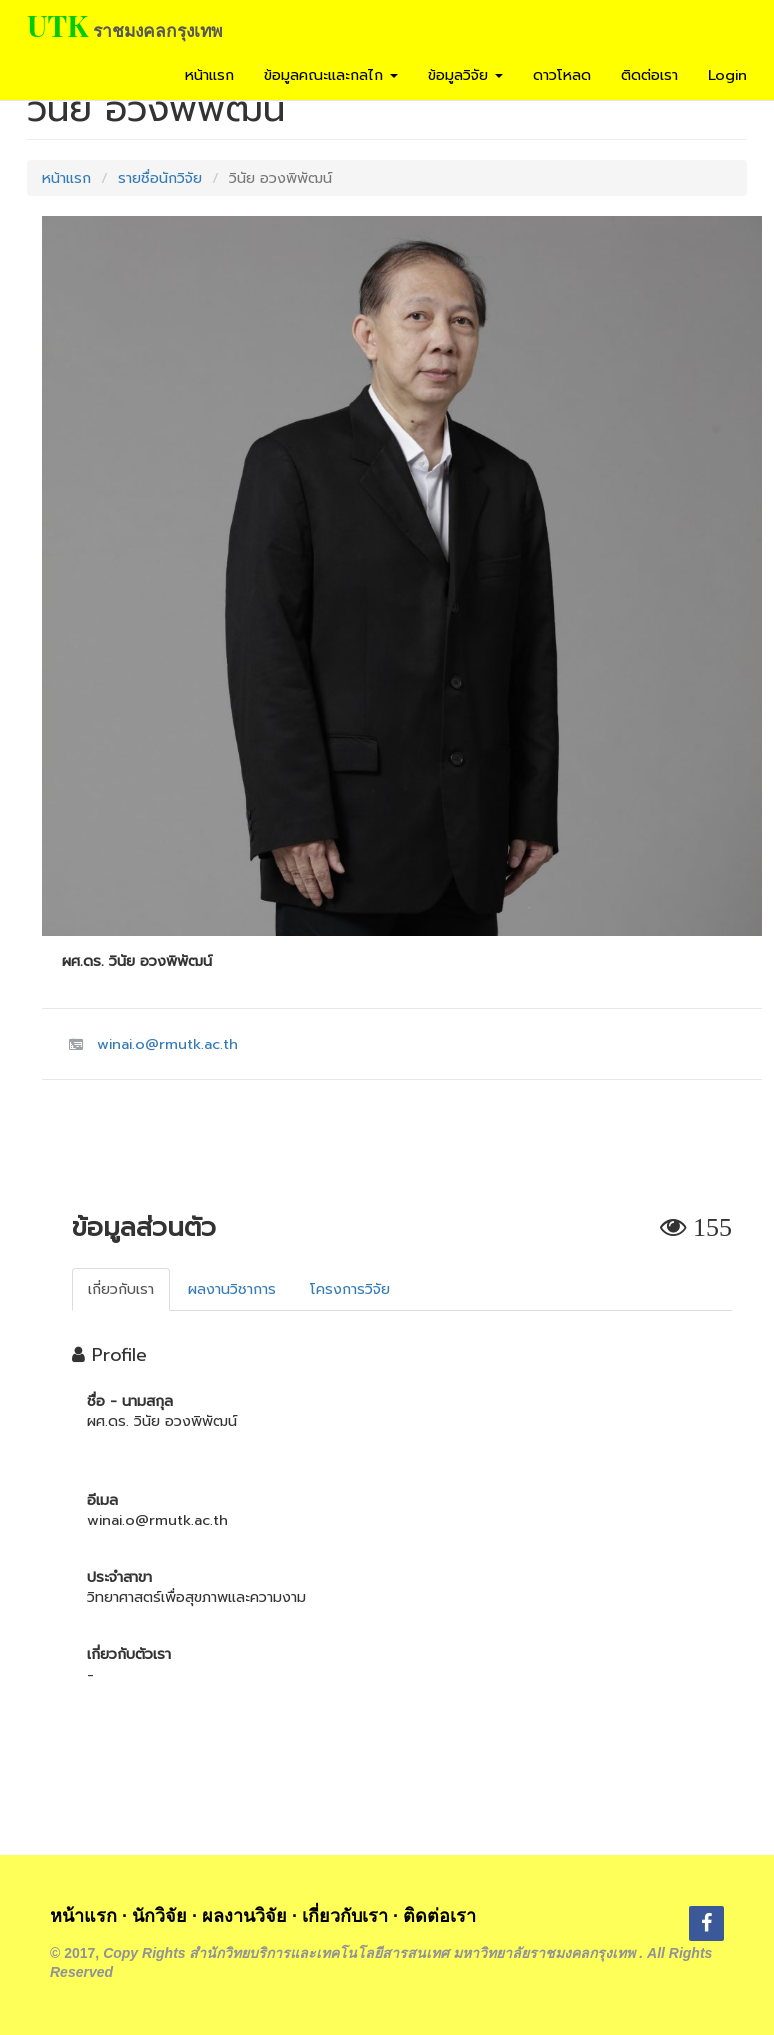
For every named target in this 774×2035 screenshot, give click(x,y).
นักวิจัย (159, 1916)
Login (727, 75)
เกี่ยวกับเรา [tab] (121, 1289)
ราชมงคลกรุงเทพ (157, 30)
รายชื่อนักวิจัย (160, 178)
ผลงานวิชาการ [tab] (232, 1289)
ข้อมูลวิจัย (465, 75)
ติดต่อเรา (649, 75)
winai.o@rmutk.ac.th (167, 1044)
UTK (57, 25)
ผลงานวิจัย (244, 1916)
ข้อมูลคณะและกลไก (331, 75)
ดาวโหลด (562, 75)
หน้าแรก (209, 75)
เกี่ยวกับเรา (345, 1916)
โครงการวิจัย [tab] (350, 1289)
